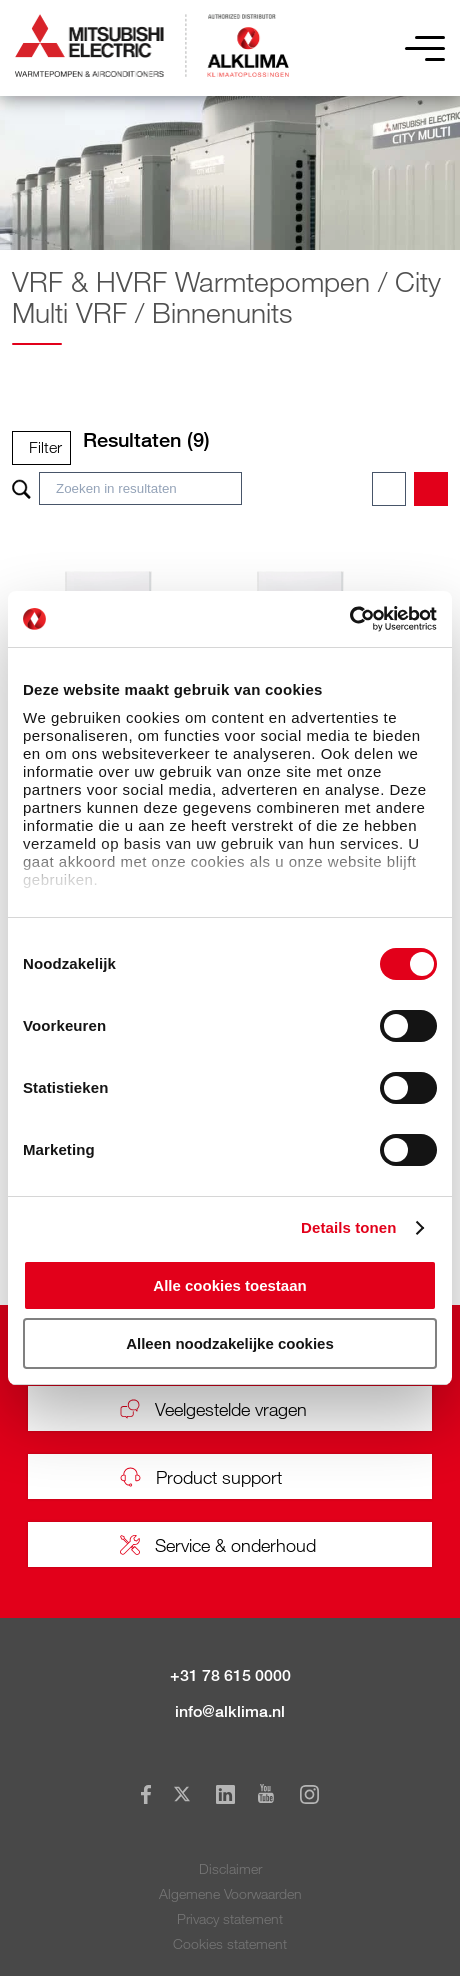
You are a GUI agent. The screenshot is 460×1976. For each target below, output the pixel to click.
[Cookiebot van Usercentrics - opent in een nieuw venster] (349, 619)
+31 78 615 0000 (230, 1675)
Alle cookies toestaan (229, 1285)
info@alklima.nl (230, 1711)
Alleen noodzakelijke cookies (230, 1343)
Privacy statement (230, 1918)
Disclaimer (230, 1868)
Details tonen (348, 1227)
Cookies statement (230, 1943)
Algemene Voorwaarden (230, 1893)
